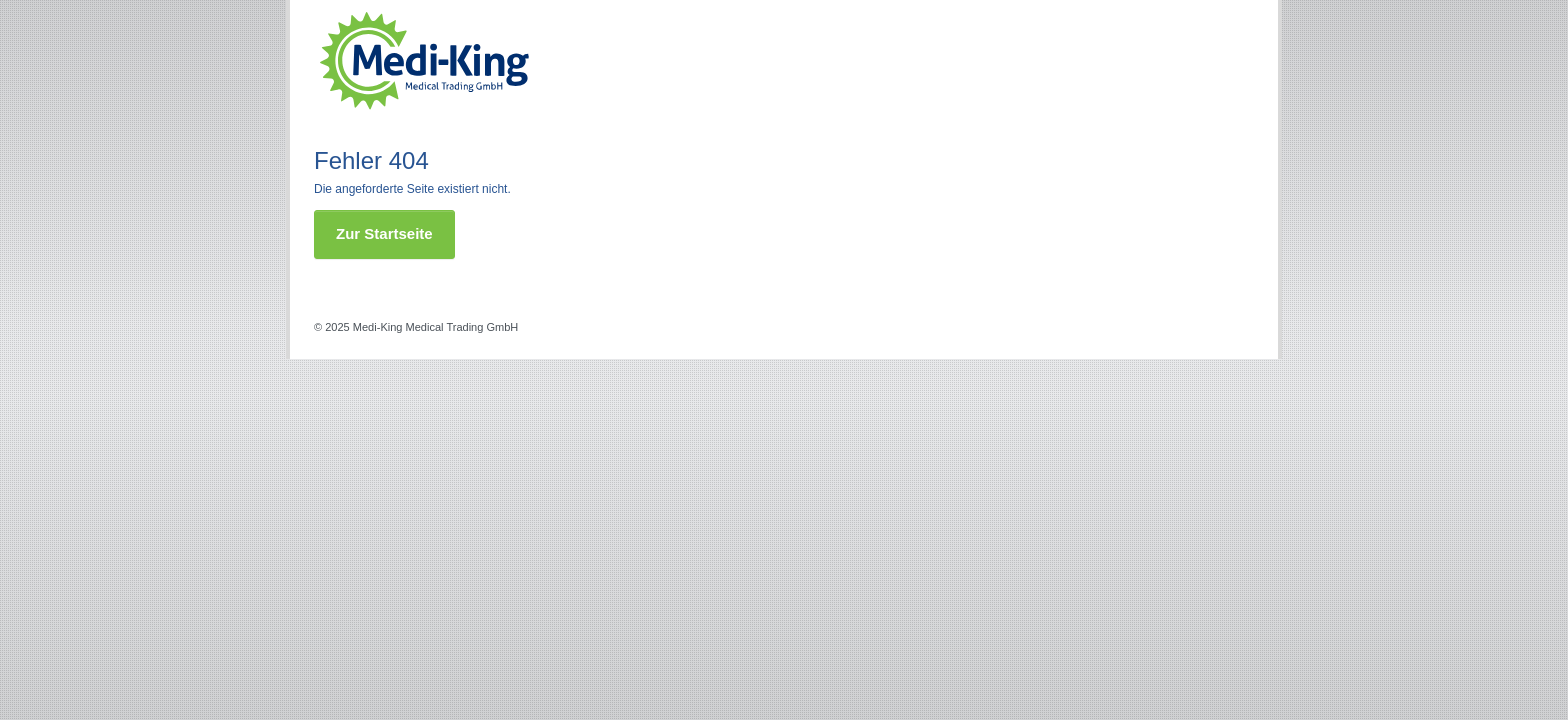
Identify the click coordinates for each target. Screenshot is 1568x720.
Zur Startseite (384, 233)
